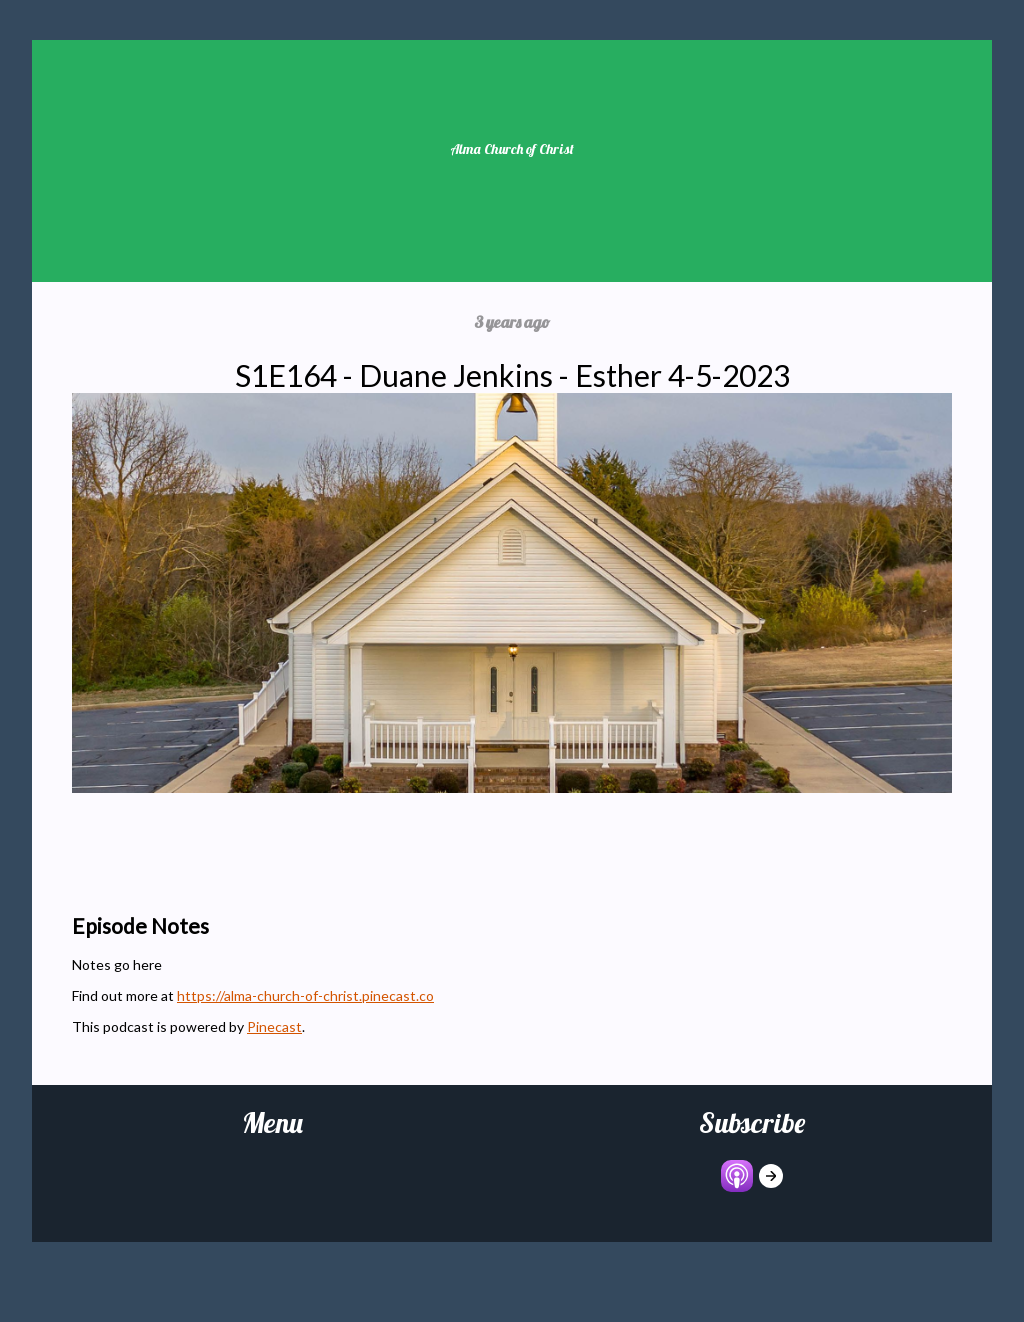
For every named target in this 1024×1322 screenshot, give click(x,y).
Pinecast (274, 1026)
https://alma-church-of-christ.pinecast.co (305, 995)
